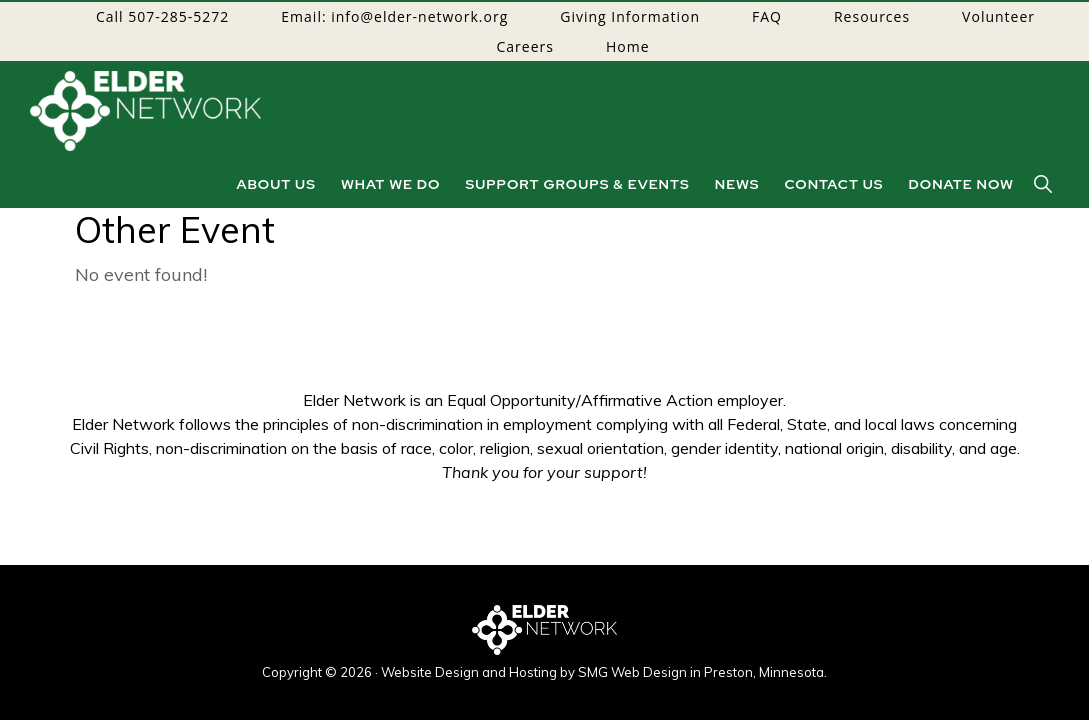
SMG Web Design (632, 672)
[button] (1044, 185)
